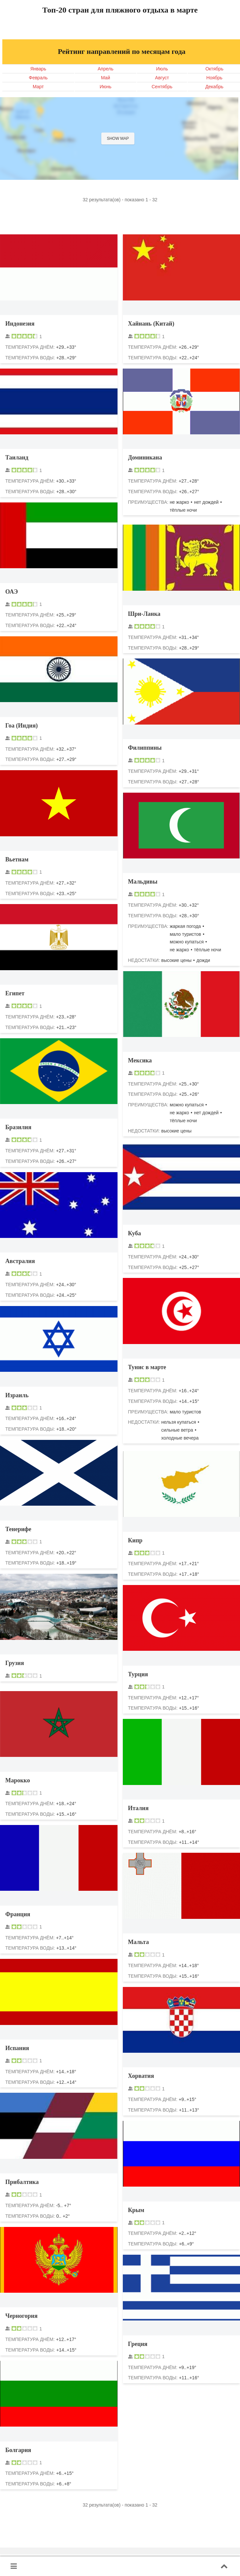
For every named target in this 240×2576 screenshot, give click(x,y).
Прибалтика (22, 2182)
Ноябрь (214, 77)
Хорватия (141, 2076)
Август (162, 77)
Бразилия (18, 1127)
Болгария (18, 2450)
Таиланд (16, 457)
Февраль (38, 77)
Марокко (17, 1780)
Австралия (20, 1261)
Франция (17, 1914)
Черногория (21, 2316)
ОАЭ (11, 591)
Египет (14, 993)
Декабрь (214, 86)
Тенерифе (18, 1529)
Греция (138, 2344)
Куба (134, 1233)
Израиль (16, 1395)
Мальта (138, 1942)
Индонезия (19, 323)
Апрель (106, 68)
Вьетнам (16, 859)
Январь (38, 68)
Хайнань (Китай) (151, 323)
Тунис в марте (147, 1367)
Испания (17, 2048)
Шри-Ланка (144, 614)
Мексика (140, 1060)
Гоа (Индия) (21, 725)
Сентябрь (162, 86)
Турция (138, 1674)
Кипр (135, 1540)
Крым (136, 2210)
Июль (162, 68)
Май (105, 77)
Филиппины (145, 747)
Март (38, 86)
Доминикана (145, 457)
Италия (138, 1808)
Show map (118, 138)
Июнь (106, 86)
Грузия (14, 1663)
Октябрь (214, 68)
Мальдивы (143, 881)
